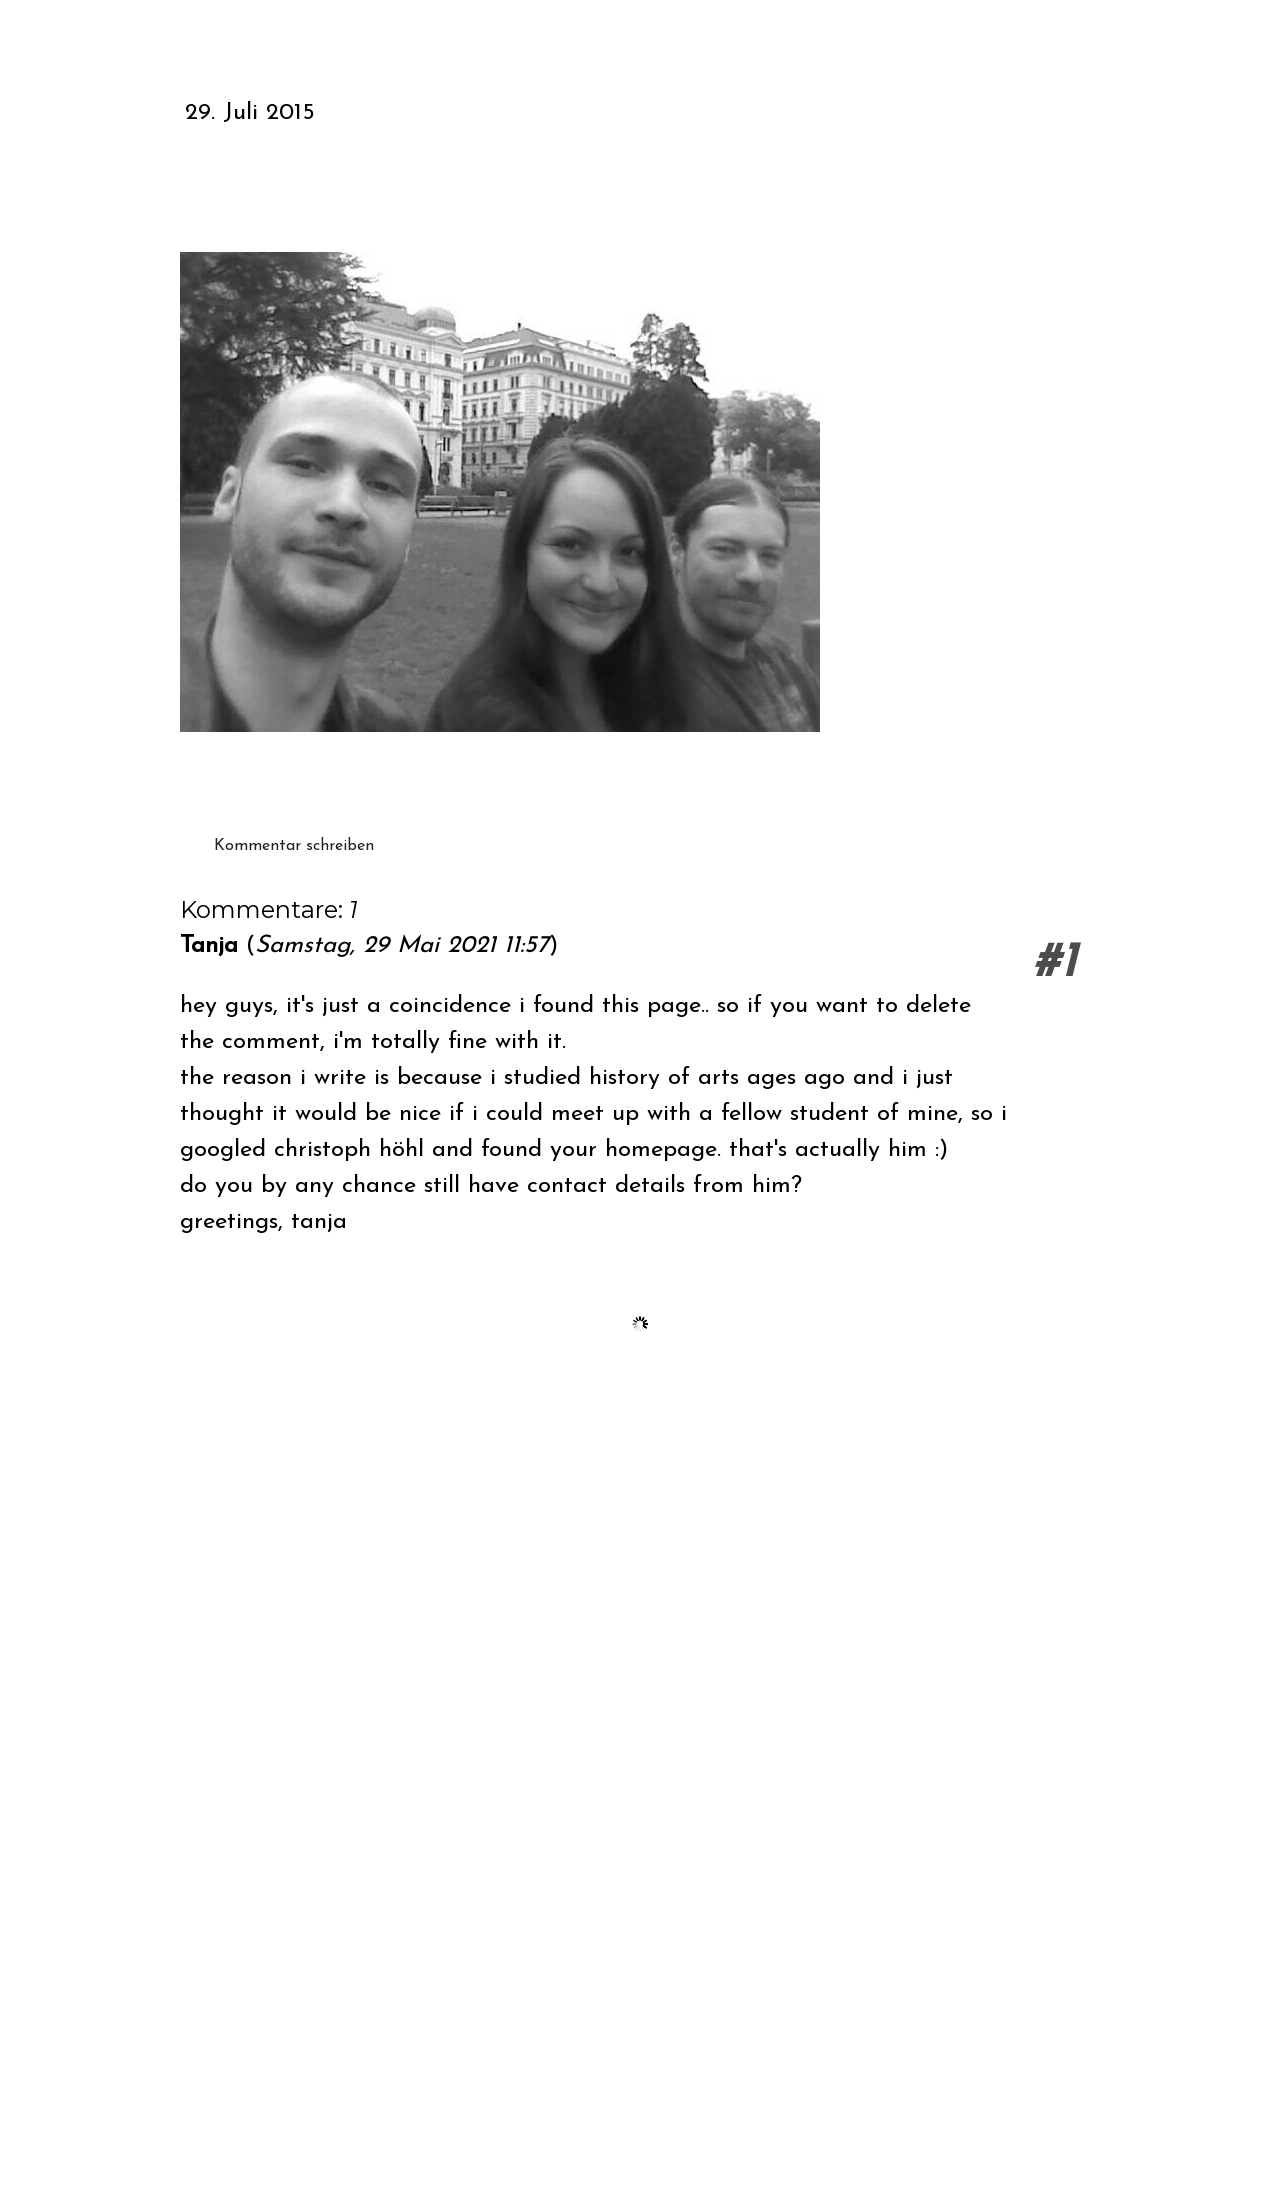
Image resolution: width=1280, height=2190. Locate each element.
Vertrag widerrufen (242, 2113)
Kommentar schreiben (294, 846)
